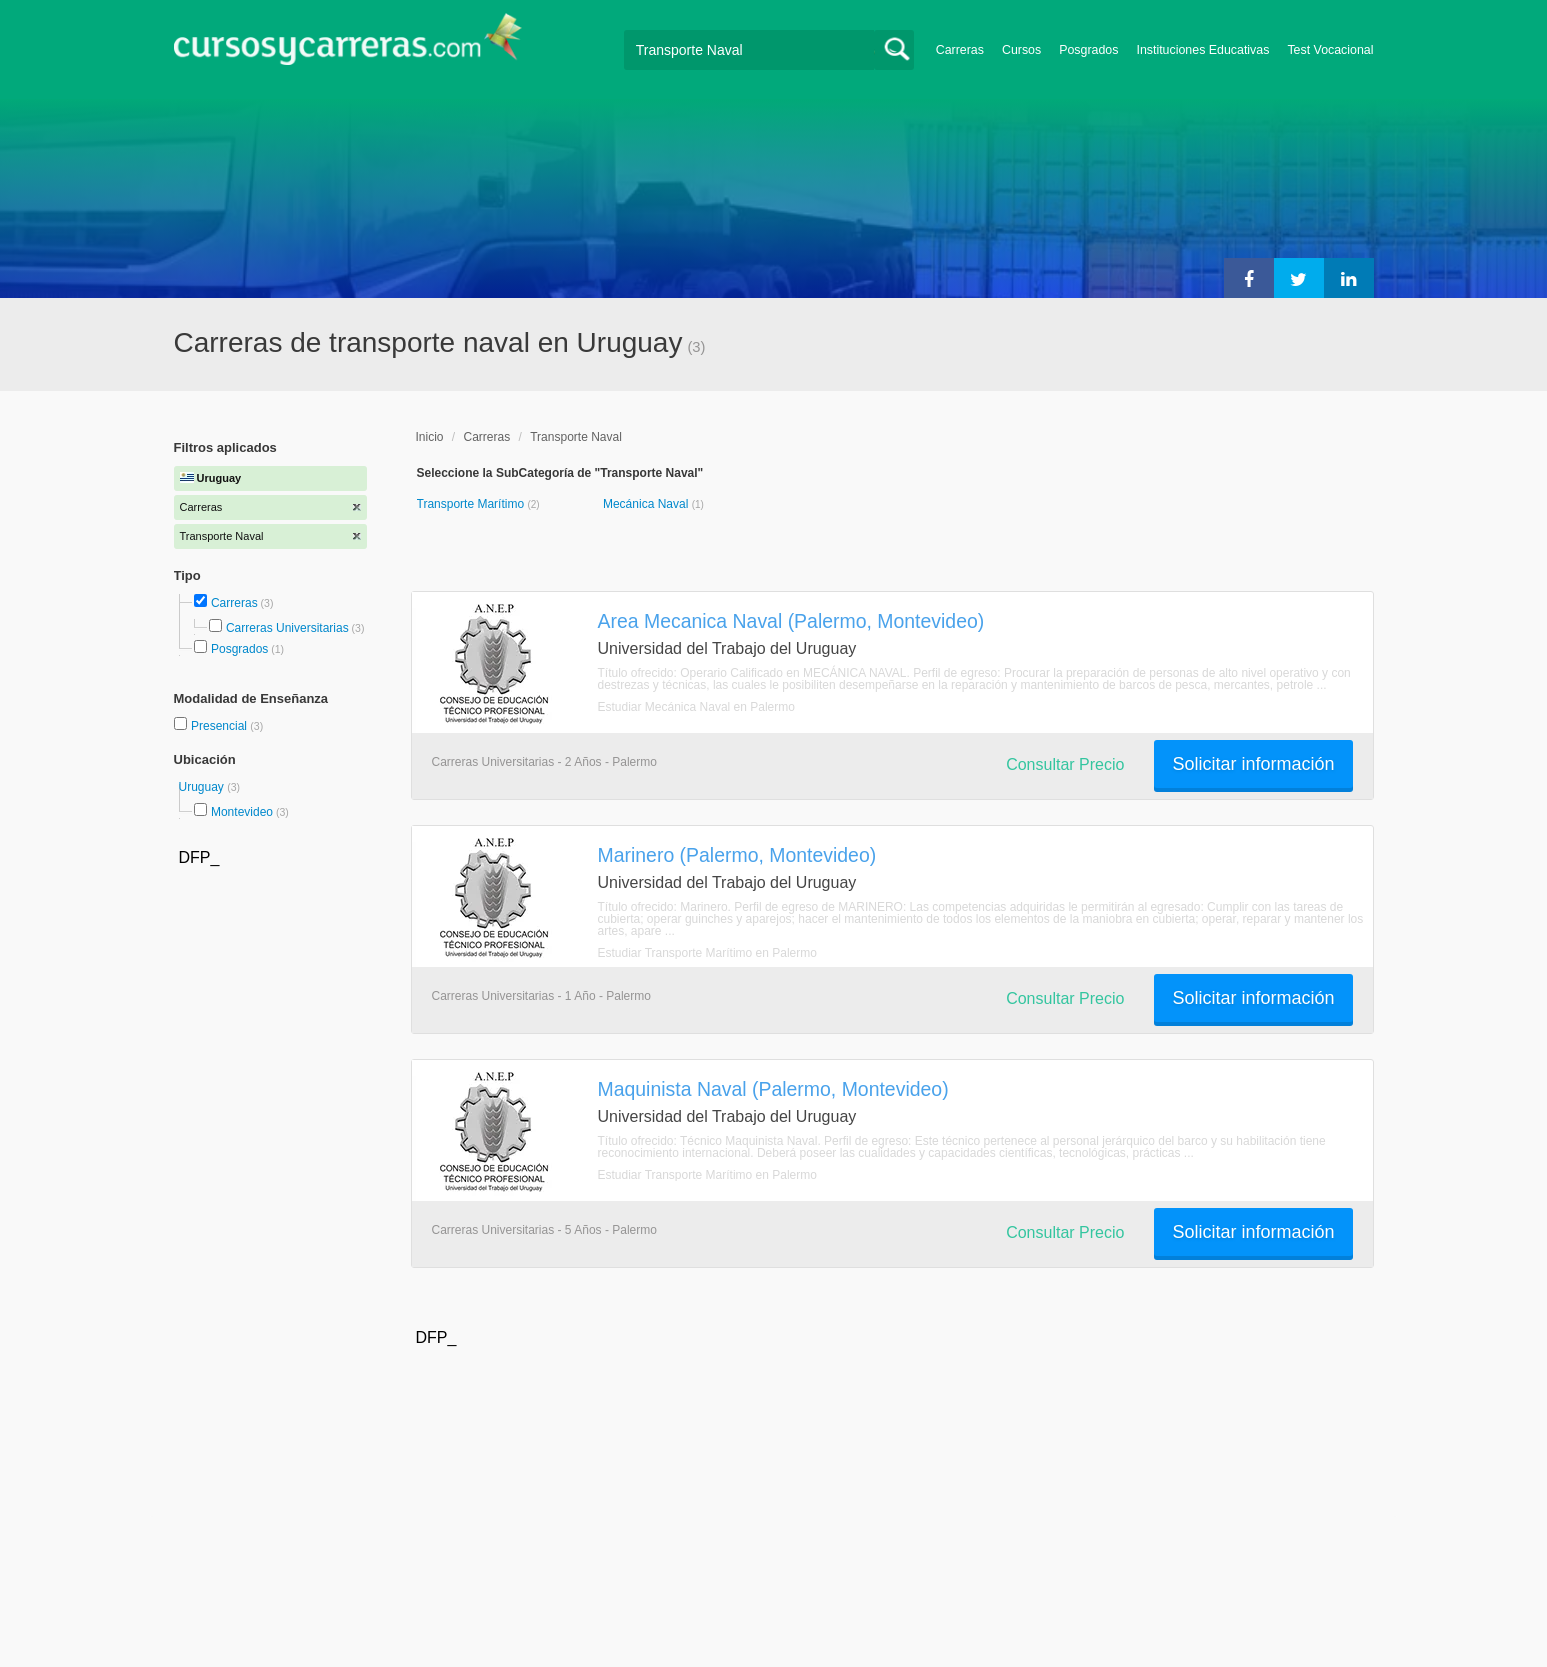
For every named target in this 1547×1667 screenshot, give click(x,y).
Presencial (220, 726)
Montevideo (242, 812)
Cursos (1021, 50)
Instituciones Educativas (1202, 50)
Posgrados (1088, 50)
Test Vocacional (1330, 50)
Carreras (960, 50)
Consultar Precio (1065, 764)
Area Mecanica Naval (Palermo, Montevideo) (791, 621)
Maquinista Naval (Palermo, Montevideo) (773, 1089)
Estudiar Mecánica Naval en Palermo (696, 707)
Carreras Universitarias (287, 628)
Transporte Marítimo (472, 504)
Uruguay (203, 787)
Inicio (430, 437)
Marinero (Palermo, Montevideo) (737, 855)
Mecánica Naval (647, 504)
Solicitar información (1253, 764)
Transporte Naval (576, 437)
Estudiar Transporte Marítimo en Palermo (707, 953)
